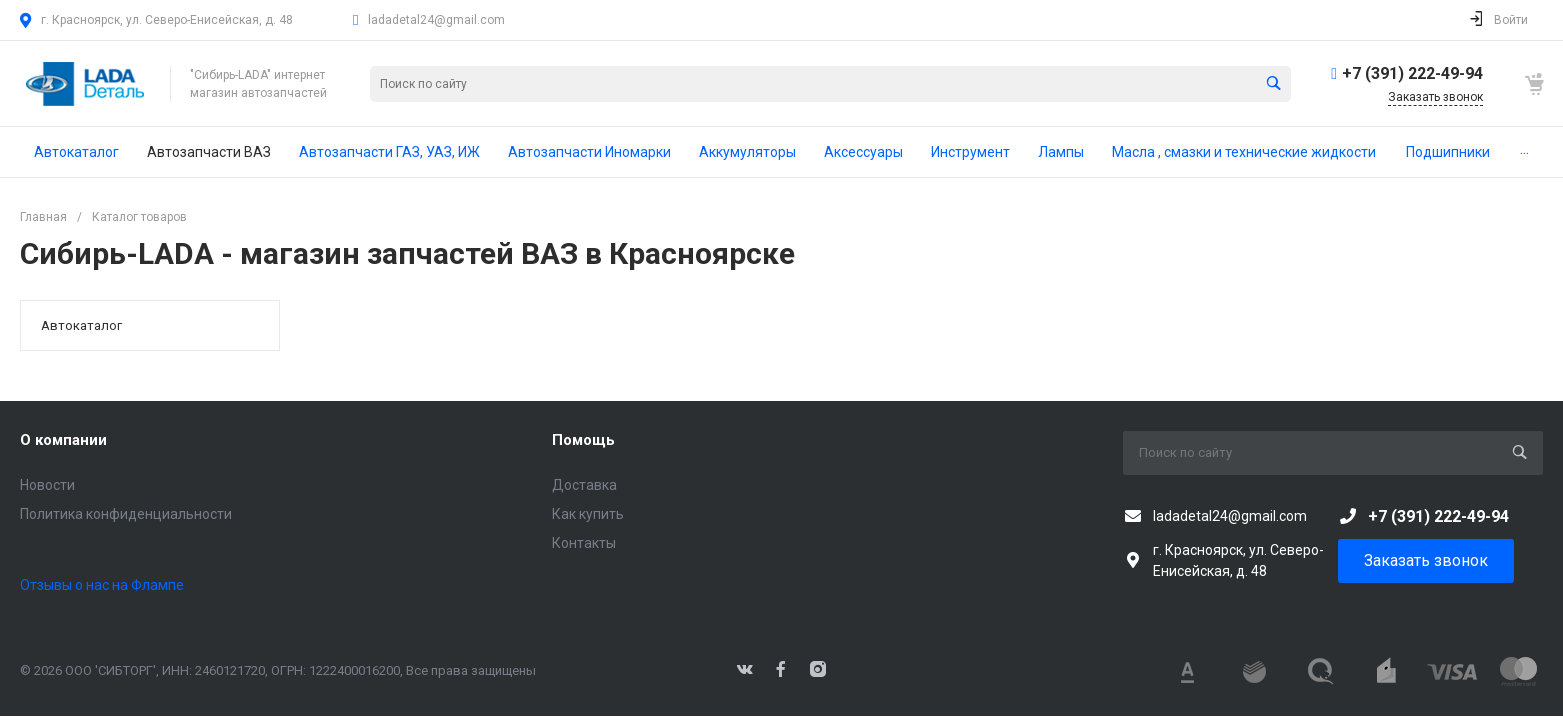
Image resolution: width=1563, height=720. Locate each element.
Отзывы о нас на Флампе (102, 585)
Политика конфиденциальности (126, 514)
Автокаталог (81, 325)
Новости (47, 485)
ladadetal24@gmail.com (436, 20)
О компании (63, 440)
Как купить (588, 514)
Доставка (584, 485)
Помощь (583, 440)
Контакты (584, 543)
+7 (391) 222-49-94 (1412, 73)
